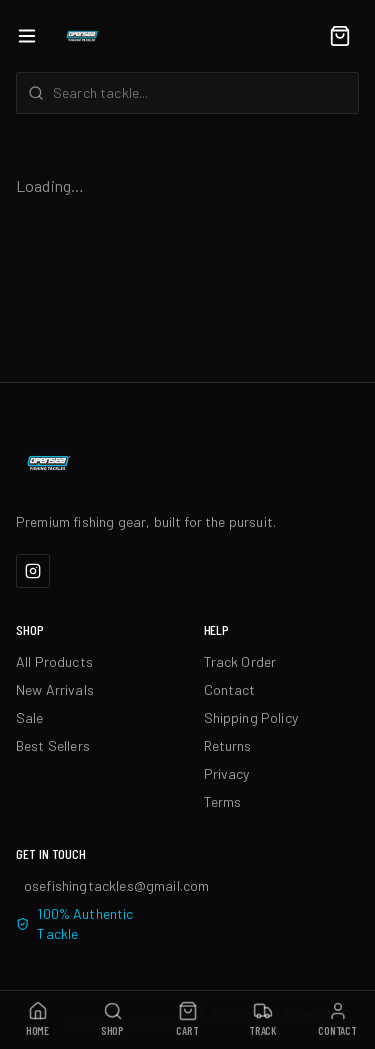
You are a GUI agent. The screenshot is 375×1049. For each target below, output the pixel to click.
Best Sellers (53, 745)
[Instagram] (33, 571)
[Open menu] (27, 36)
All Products (54, 661)
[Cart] (340, 36)
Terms (223, 801)
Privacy (227, 773)
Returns (228, 745)
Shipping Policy (251, 717)
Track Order (240, 661)
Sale (30, 717)
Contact (230, 689)
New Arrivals (55, 689)
